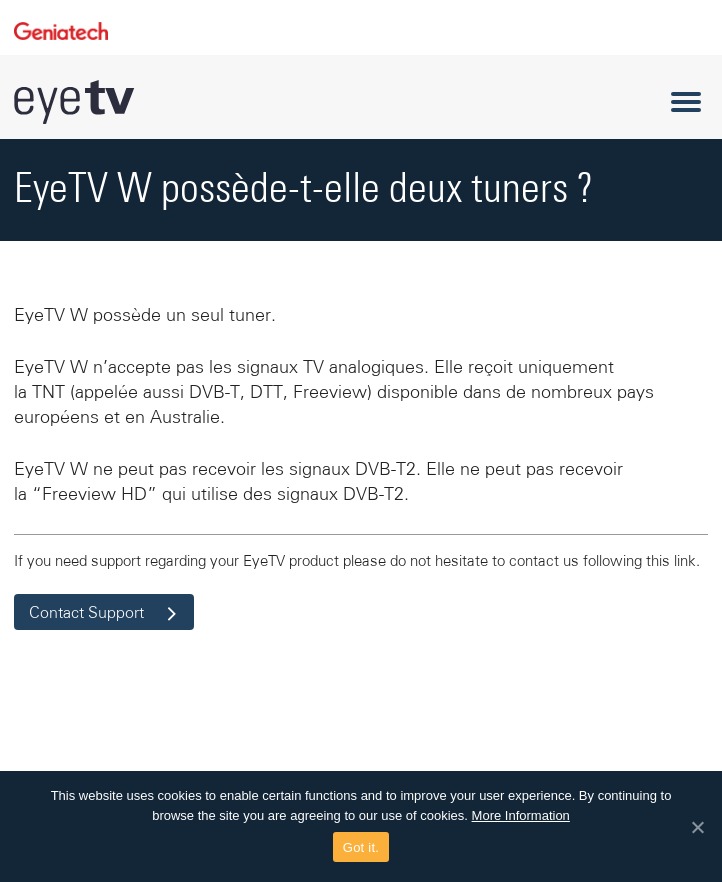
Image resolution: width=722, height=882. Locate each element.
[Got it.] (697, 827)
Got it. (361, 847)
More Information (521, 815)
